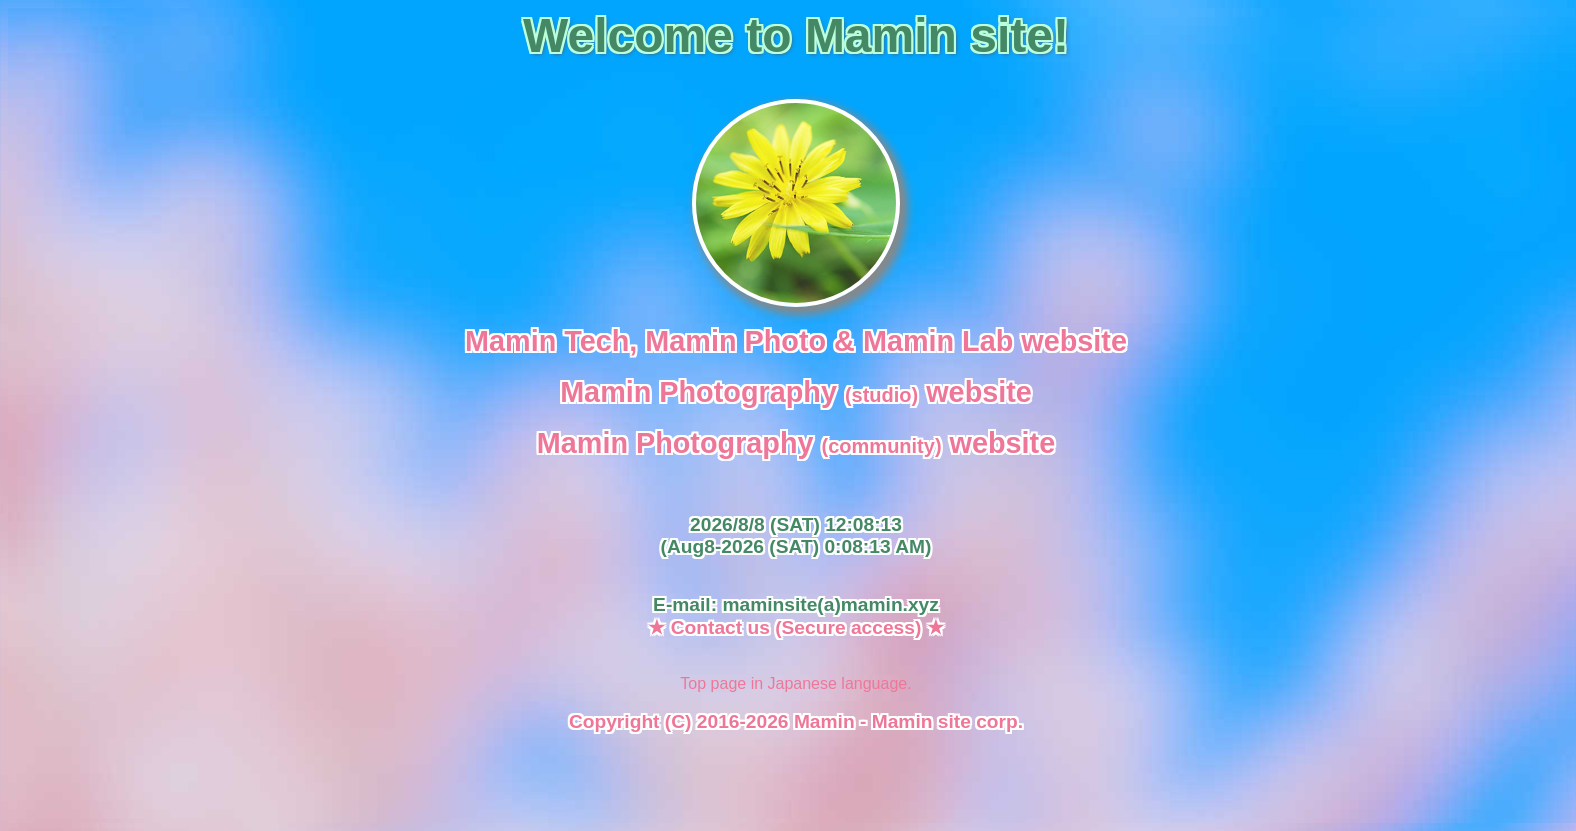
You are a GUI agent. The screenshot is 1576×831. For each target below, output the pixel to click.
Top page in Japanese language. (795, 683)
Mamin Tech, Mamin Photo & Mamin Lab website (796, 341)
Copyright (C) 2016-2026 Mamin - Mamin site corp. (796, 721)
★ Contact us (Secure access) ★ (795, 627)
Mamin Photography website (796, 392)
